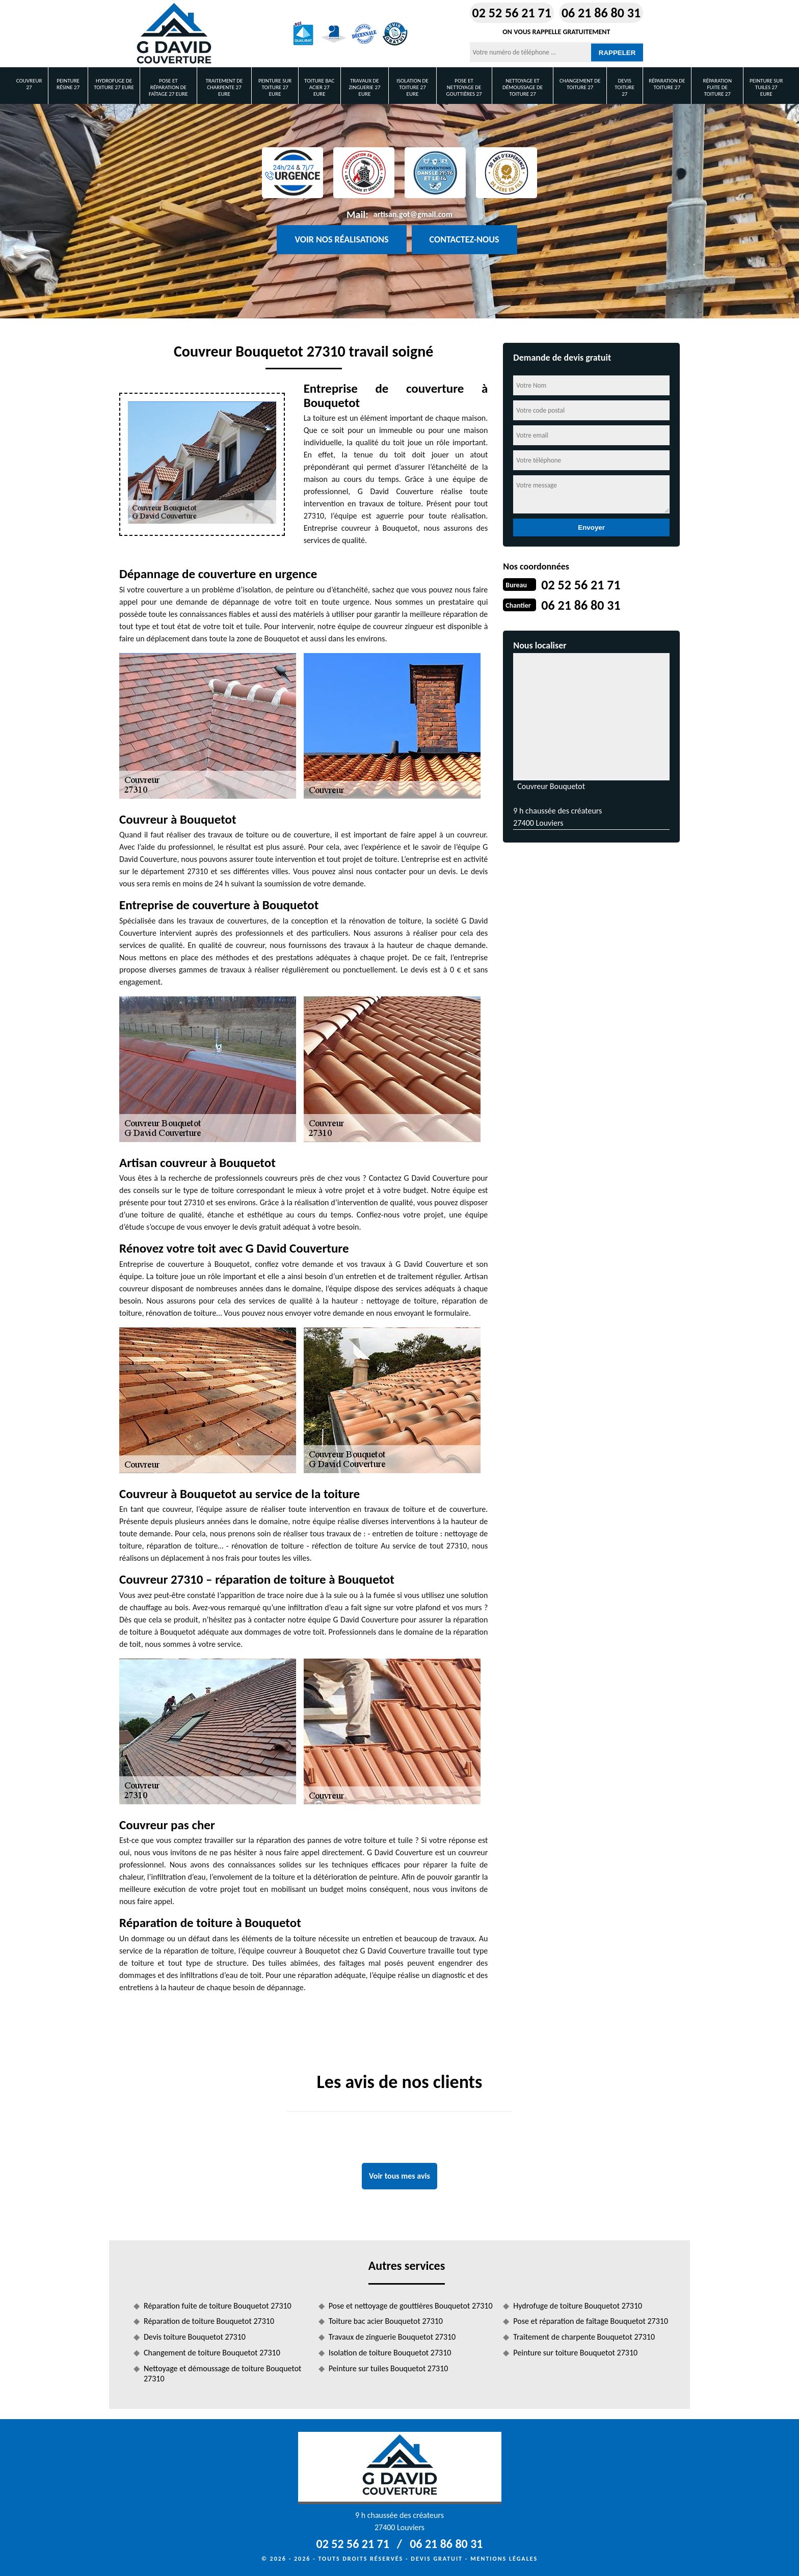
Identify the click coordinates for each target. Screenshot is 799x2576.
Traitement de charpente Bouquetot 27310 (584, 2337)
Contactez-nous (464, 239)
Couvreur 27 (29, 84)
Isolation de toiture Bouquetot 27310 (390, 2352)
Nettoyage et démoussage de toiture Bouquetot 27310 (222, 2374)
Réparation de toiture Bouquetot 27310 (209, 2321)
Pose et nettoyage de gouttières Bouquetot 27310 (411, 2306)
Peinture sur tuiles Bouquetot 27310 (388, 2368)
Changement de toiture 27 (580, 84)
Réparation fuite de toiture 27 (717, 87)
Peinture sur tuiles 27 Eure (766, 87)
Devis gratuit (437, 2558)
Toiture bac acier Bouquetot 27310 (386, 2321)
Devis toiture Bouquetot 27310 (195, 2337)
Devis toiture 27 (624, 87)
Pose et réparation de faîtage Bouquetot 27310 (590, 2321)
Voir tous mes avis (399, 2176)
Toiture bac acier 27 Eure (319, 87)
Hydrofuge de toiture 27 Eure (114, 84)
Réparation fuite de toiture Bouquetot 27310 (217, 2306)
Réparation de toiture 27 (667, 84)
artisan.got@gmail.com (413, 214)
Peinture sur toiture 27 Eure (274, 87)
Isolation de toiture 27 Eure (412, 87)
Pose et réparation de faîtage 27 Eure (168, 87)
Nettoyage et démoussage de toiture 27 (522, 87)
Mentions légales (504, 2558)
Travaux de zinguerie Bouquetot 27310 (392, 2337)
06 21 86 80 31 (601, 13)
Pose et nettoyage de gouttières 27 (464, 87)
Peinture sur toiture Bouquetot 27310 (575, 2352)
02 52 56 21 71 (511, 13)
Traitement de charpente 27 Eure (224, 87)
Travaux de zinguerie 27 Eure (364, 87)
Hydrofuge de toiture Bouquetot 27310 (577, 2306)
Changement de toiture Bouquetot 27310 (212, 2352)
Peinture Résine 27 (68, 84)
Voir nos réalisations (341, 239)
